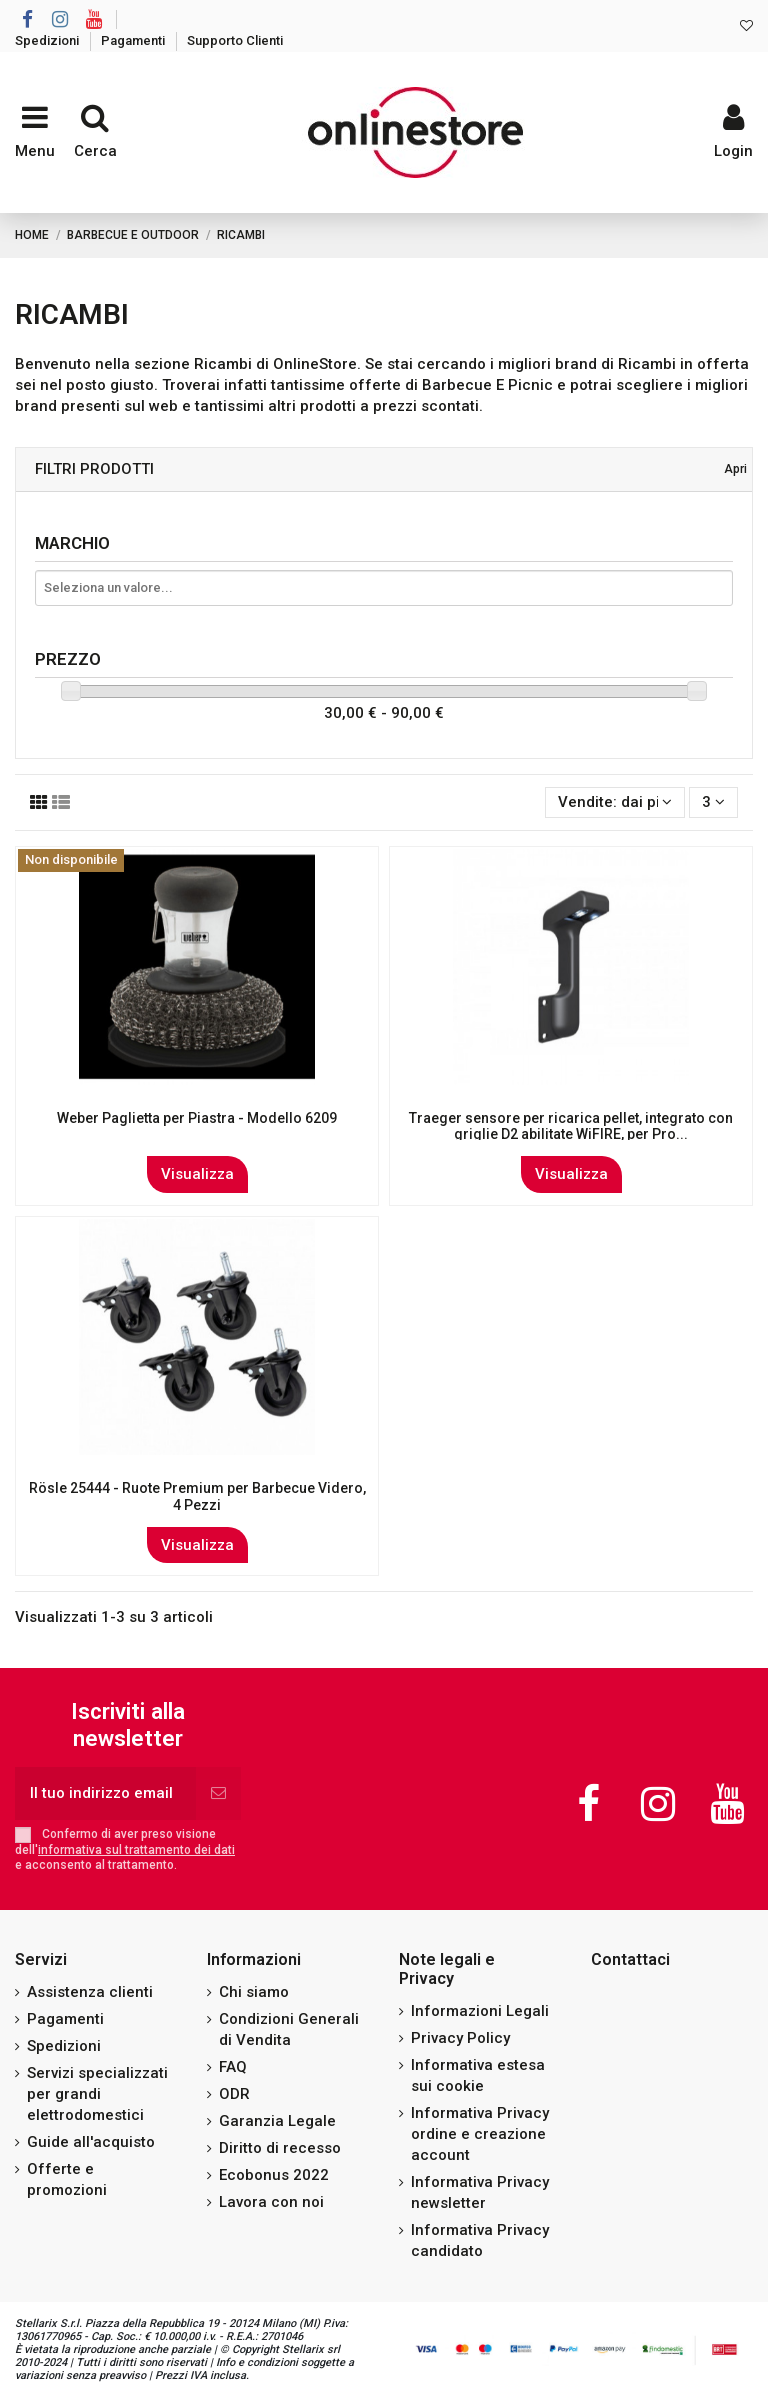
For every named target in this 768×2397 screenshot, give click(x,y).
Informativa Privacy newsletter (480, 2192)
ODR (234, 2094)
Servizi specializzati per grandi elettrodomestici (97, 2094)
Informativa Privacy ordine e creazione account (480, 2134)
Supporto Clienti (235, 40)
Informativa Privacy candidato (480, 2240)
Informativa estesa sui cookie (478, 2075)
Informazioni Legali (480, 2011)
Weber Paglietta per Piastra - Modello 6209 (197, 1118)
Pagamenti (134, 40)
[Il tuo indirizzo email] (105, 1793)
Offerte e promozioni (67, 2179)
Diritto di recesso (280, 2148)
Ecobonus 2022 (274, 2175)
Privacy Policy (460, 2038)
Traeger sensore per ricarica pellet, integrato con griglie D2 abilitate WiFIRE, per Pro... (571, 1126)
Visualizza (197, 1174)
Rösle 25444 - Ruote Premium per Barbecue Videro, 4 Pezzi (197, 1496)
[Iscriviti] (218, 1793)
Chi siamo (254, 1992)
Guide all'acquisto (91, 2142)
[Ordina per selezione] (615, 802)
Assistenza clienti (90, 1992)
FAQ (233, 2067)
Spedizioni (48, 40)
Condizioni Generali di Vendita (289, 2029)
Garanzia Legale (277, 2121)
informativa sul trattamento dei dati (136, 1850)
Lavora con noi (271, 2202)
